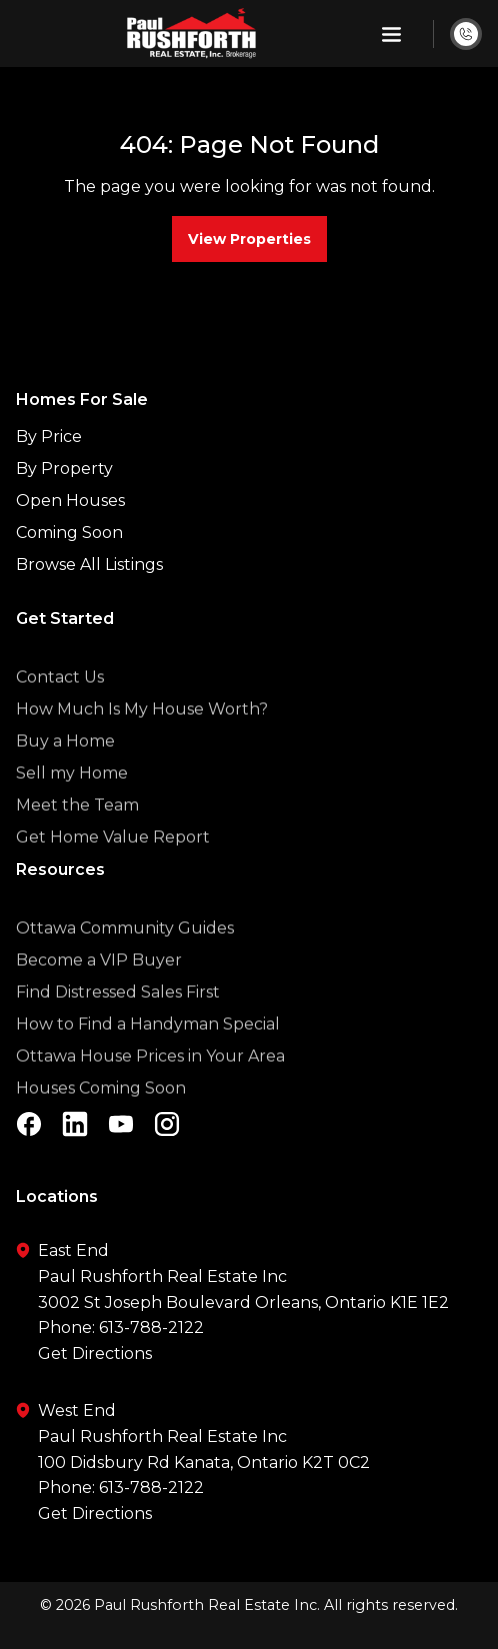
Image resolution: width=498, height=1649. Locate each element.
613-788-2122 (151, 1327)
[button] (391, 34)
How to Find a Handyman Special (148, 1048)
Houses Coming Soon (101, 1112)
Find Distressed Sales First (118, 1016)
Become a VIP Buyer (99, 984)
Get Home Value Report (113, 861)
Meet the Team (77, 829)
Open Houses (70, 500)
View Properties (249, 239)
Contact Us (60, 701)
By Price (49, 436)
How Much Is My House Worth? (142, 733)
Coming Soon (69, 532)
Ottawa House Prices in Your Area (150, 1080)
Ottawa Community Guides (125, 952)
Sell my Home (72, 797)
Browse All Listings (89, 564)
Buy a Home (65, 765)
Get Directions (95, 1353)
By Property (64, 468)
